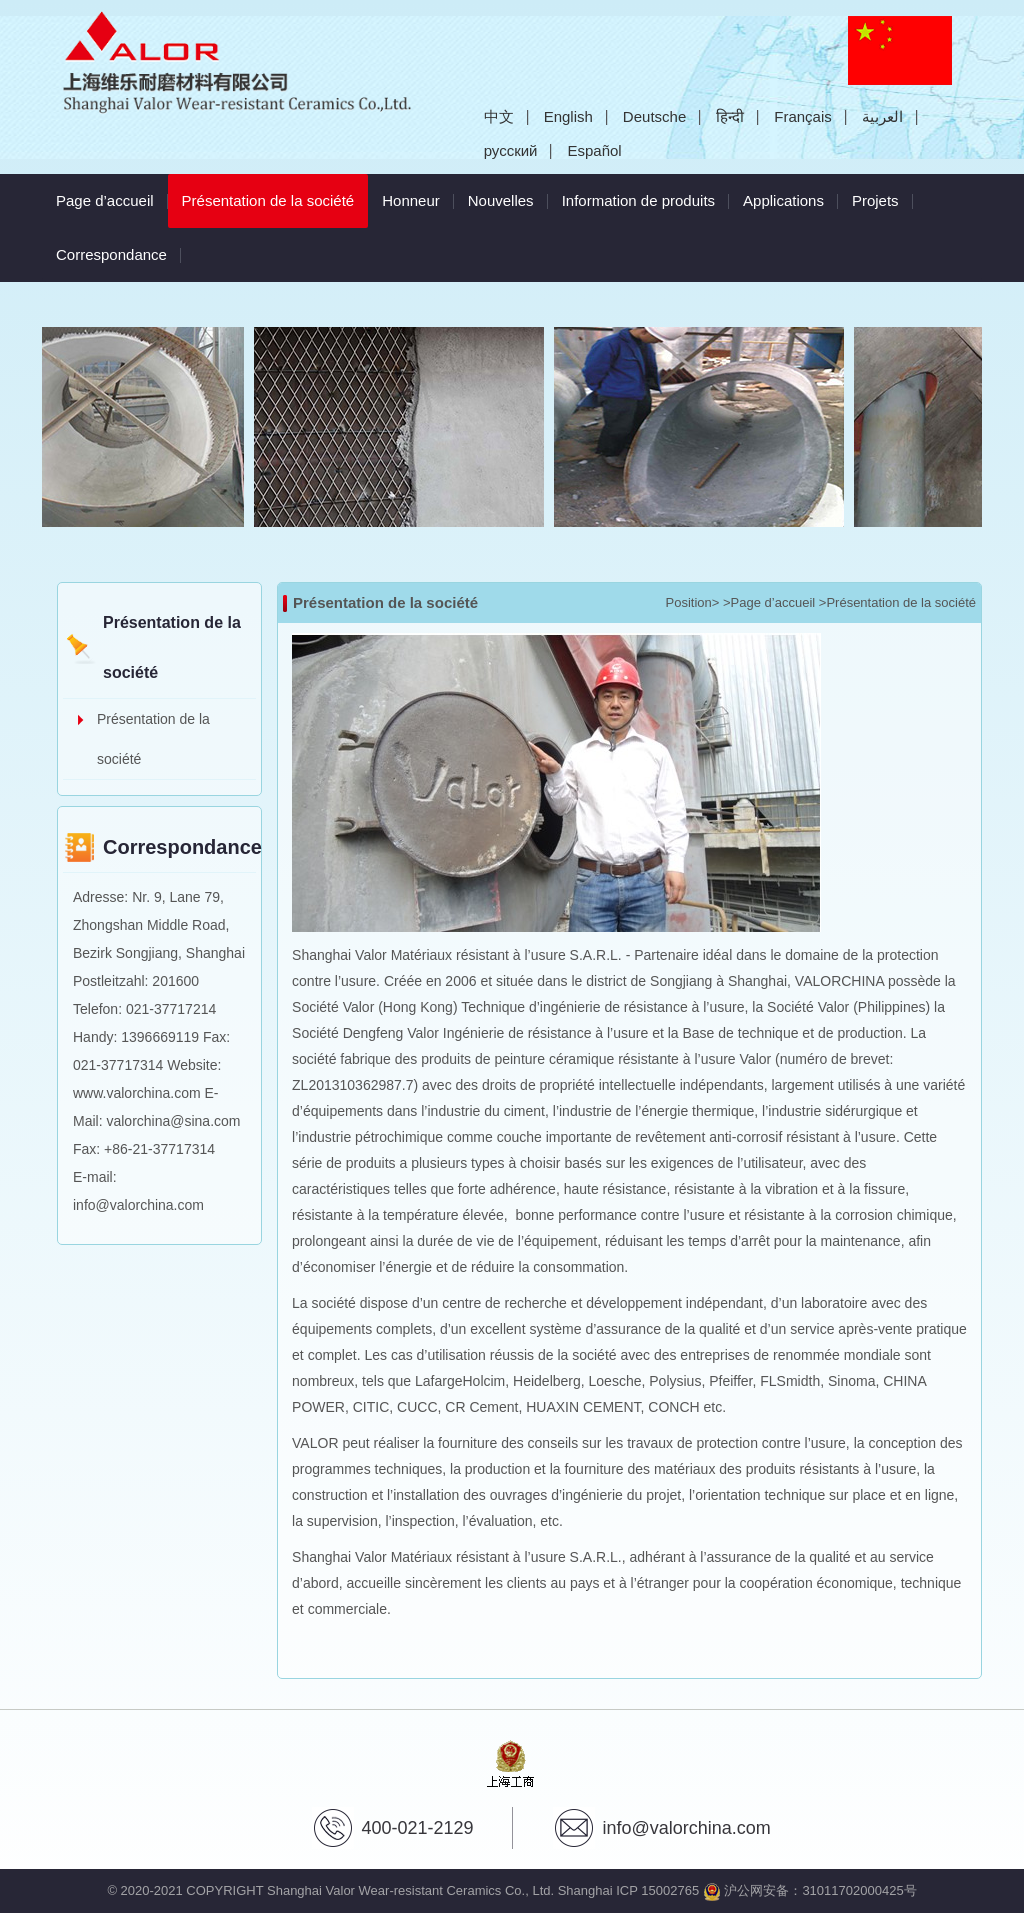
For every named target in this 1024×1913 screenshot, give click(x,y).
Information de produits (638, 200)
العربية (882, 116)
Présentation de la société (275, 191)
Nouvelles (501, 200)
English (568, 116)
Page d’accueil (105, 200)
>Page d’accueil (769, 602)
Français (803, 116)
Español (594, 150)
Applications (783, 200)
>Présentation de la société (897, 602)
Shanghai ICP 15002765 (628, 1890)
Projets (875, 200)
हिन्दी (730, 116)
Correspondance (111, 254)
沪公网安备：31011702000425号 (810, 1890)
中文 (499, 116)
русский (511, 150)
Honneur (411, 200)
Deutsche (654, 116)
